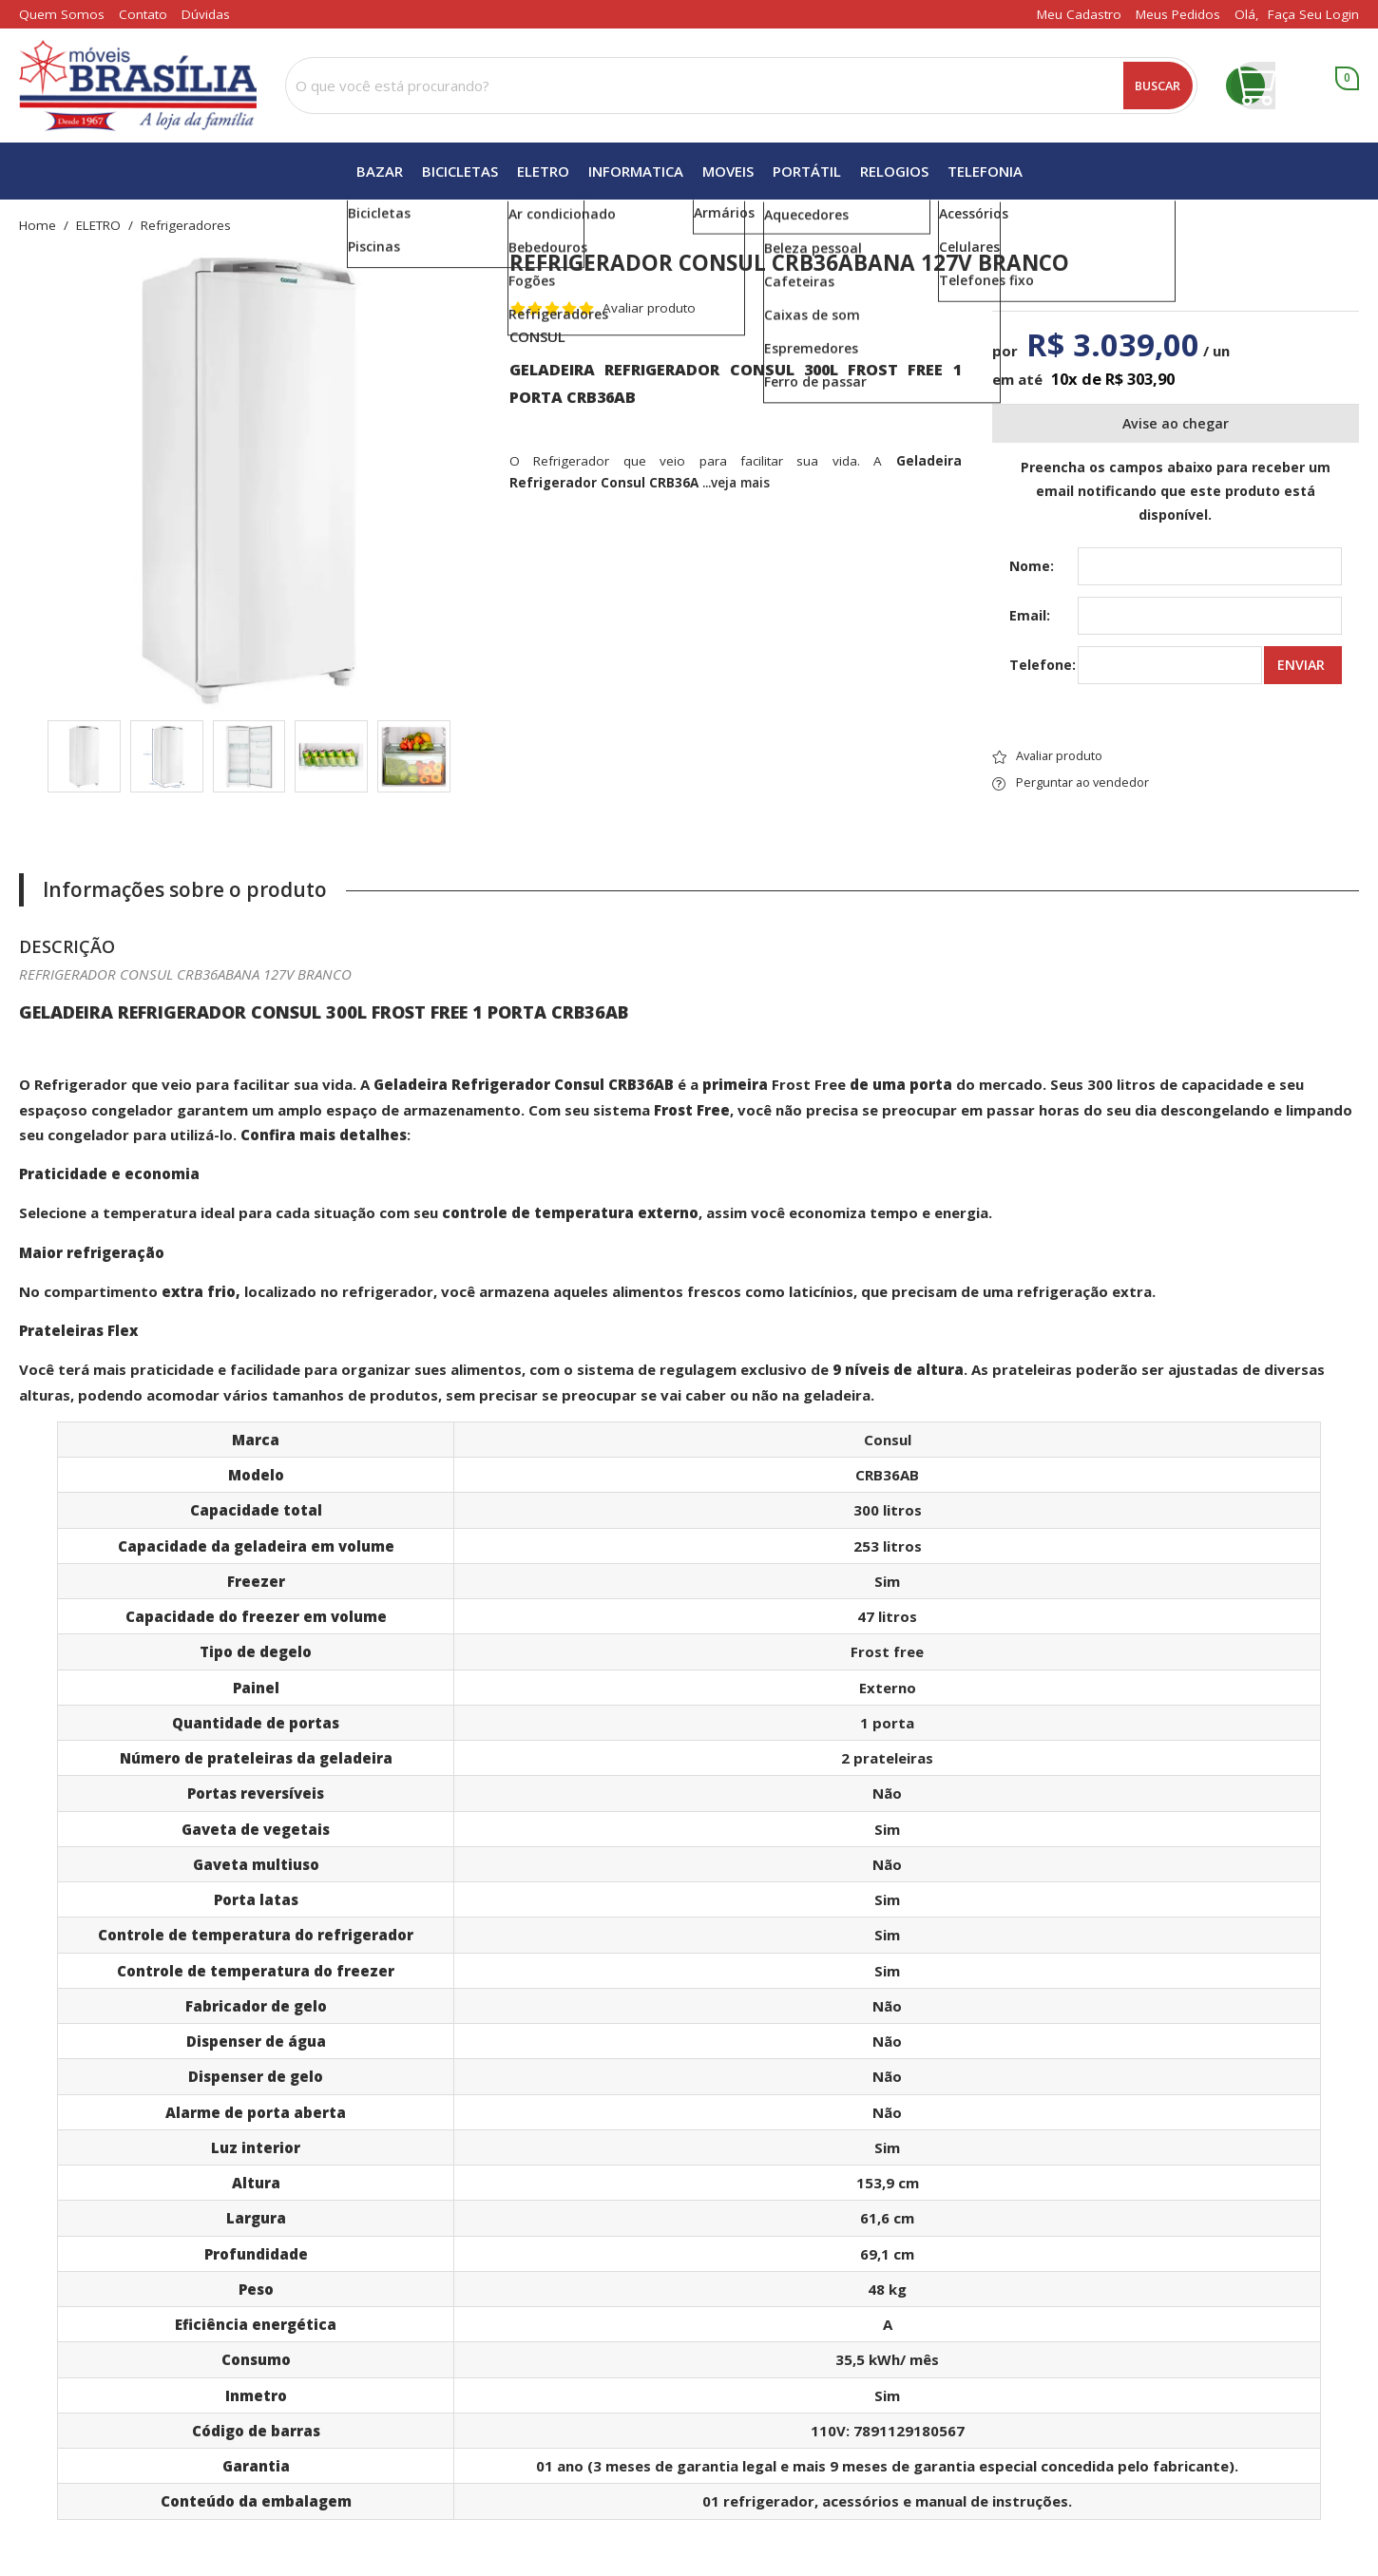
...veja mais (736, 482)
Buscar (1157, 85)
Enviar (1301, 665)
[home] (138, 86)
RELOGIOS (894, 171)
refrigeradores (186, 226)
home (37, 226)
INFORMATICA (635, 171)
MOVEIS (728, 171)
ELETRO (543, 171)
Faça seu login (1313, 14)
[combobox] (741, 85)
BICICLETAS (460, 171)
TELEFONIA (985, 171)
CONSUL (537, 336)
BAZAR (379, 171)
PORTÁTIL (807, 171)
